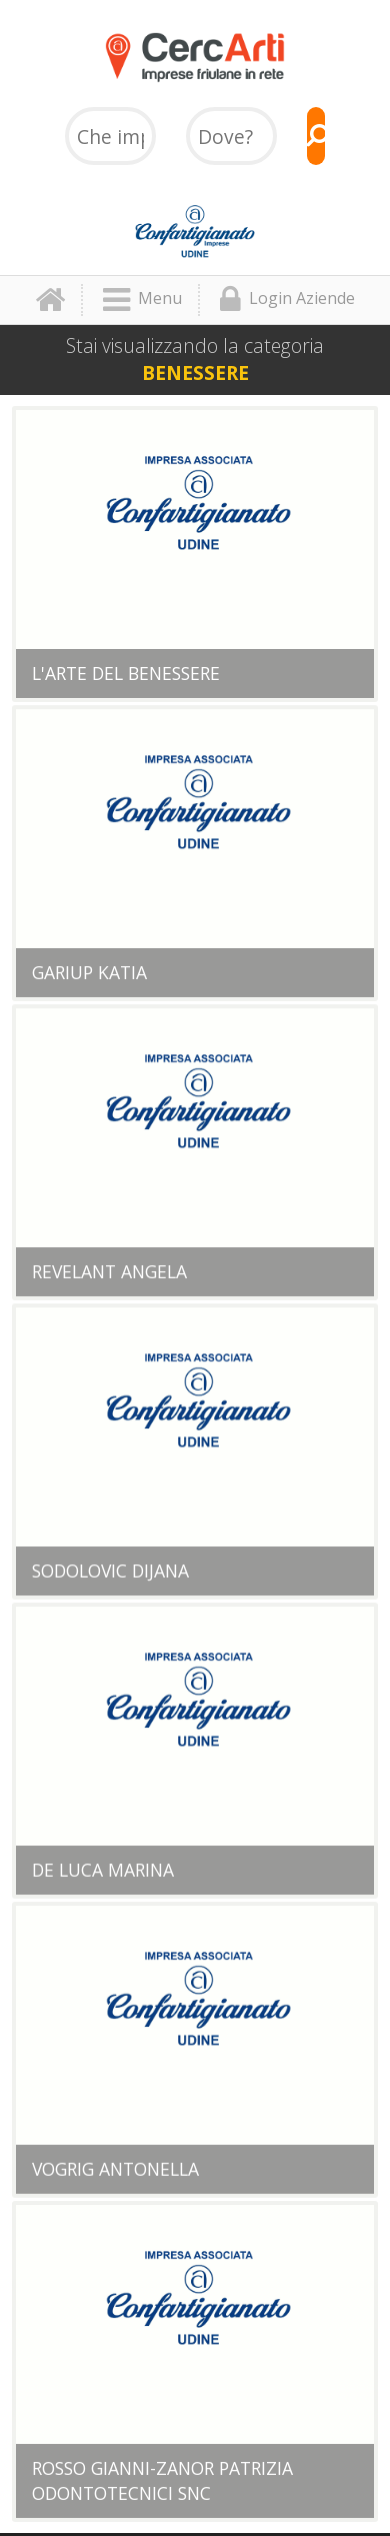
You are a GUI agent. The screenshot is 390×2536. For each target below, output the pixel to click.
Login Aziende (287, 300)
